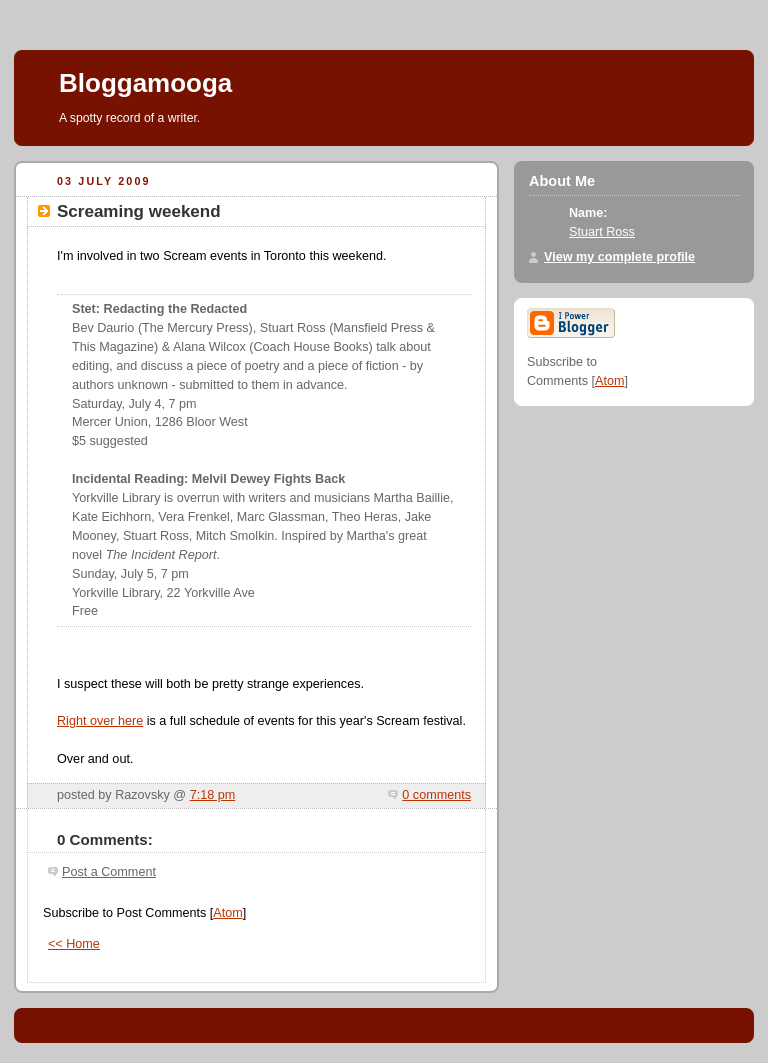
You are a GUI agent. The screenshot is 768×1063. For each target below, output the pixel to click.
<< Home (74, 944)
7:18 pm (213, 795)
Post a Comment (109, 872)
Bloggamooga (145, 83)
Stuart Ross (602, 232)
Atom (227, 913)
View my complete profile (619, 257)
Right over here (100, 721)
